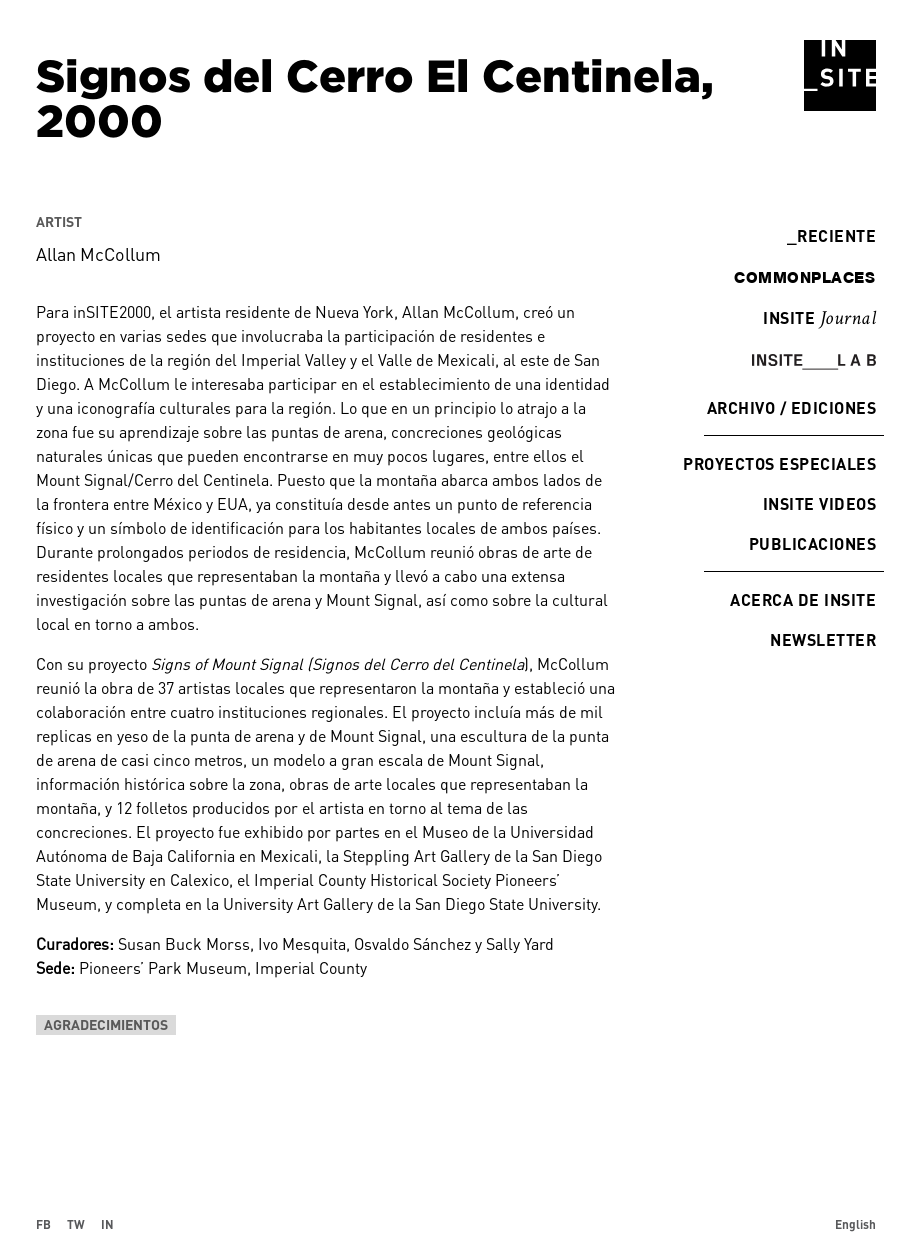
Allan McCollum (98, 254)
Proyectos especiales (779, 463)
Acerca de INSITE (803, 599)
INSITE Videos (819, 503)
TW (76, 1224)
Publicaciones (812, 543)
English (855, 1224)
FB (43, 1224)
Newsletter (823, 639)
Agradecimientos (106, 1024)
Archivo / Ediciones (791, 407)
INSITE (819, 319)
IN (107, 1224)
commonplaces (804, 277)
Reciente (831, 235)
